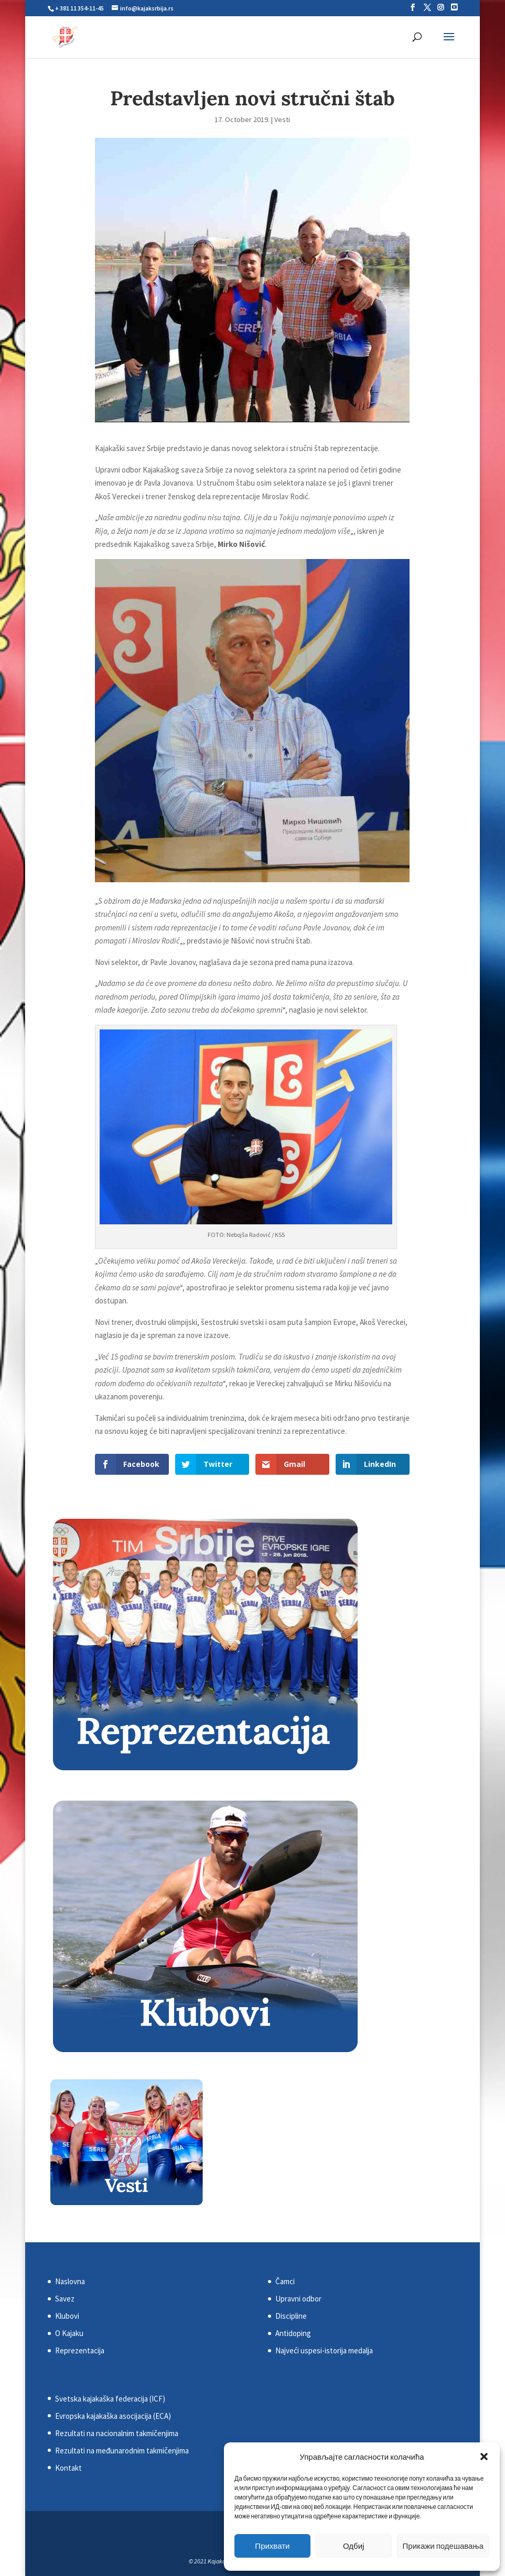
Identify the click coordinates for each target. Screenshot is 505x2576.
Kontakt (68, 2468)
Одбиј (353, 2546)
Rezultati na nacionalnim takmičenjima (116, 2433)
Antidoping (293, 2333)
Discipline (291, 2316)
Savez (64, 2299)
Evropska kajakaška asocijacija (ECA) (113, 2416)
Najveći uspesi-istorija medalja (324, 2350)
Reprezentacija (79, 2350)
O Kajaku (69, 2333)
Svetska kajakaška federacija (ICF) (110, 2399)
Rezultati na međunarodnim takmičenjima (122, 2451)
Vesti (282, 119)
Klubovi (67, 2316)
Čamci (285, 2281)
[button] (484, 2456)
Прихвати (272, 2546)
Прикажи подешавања (443, 2546)
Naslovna (70, 2281)
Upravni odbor (298, 2299)
